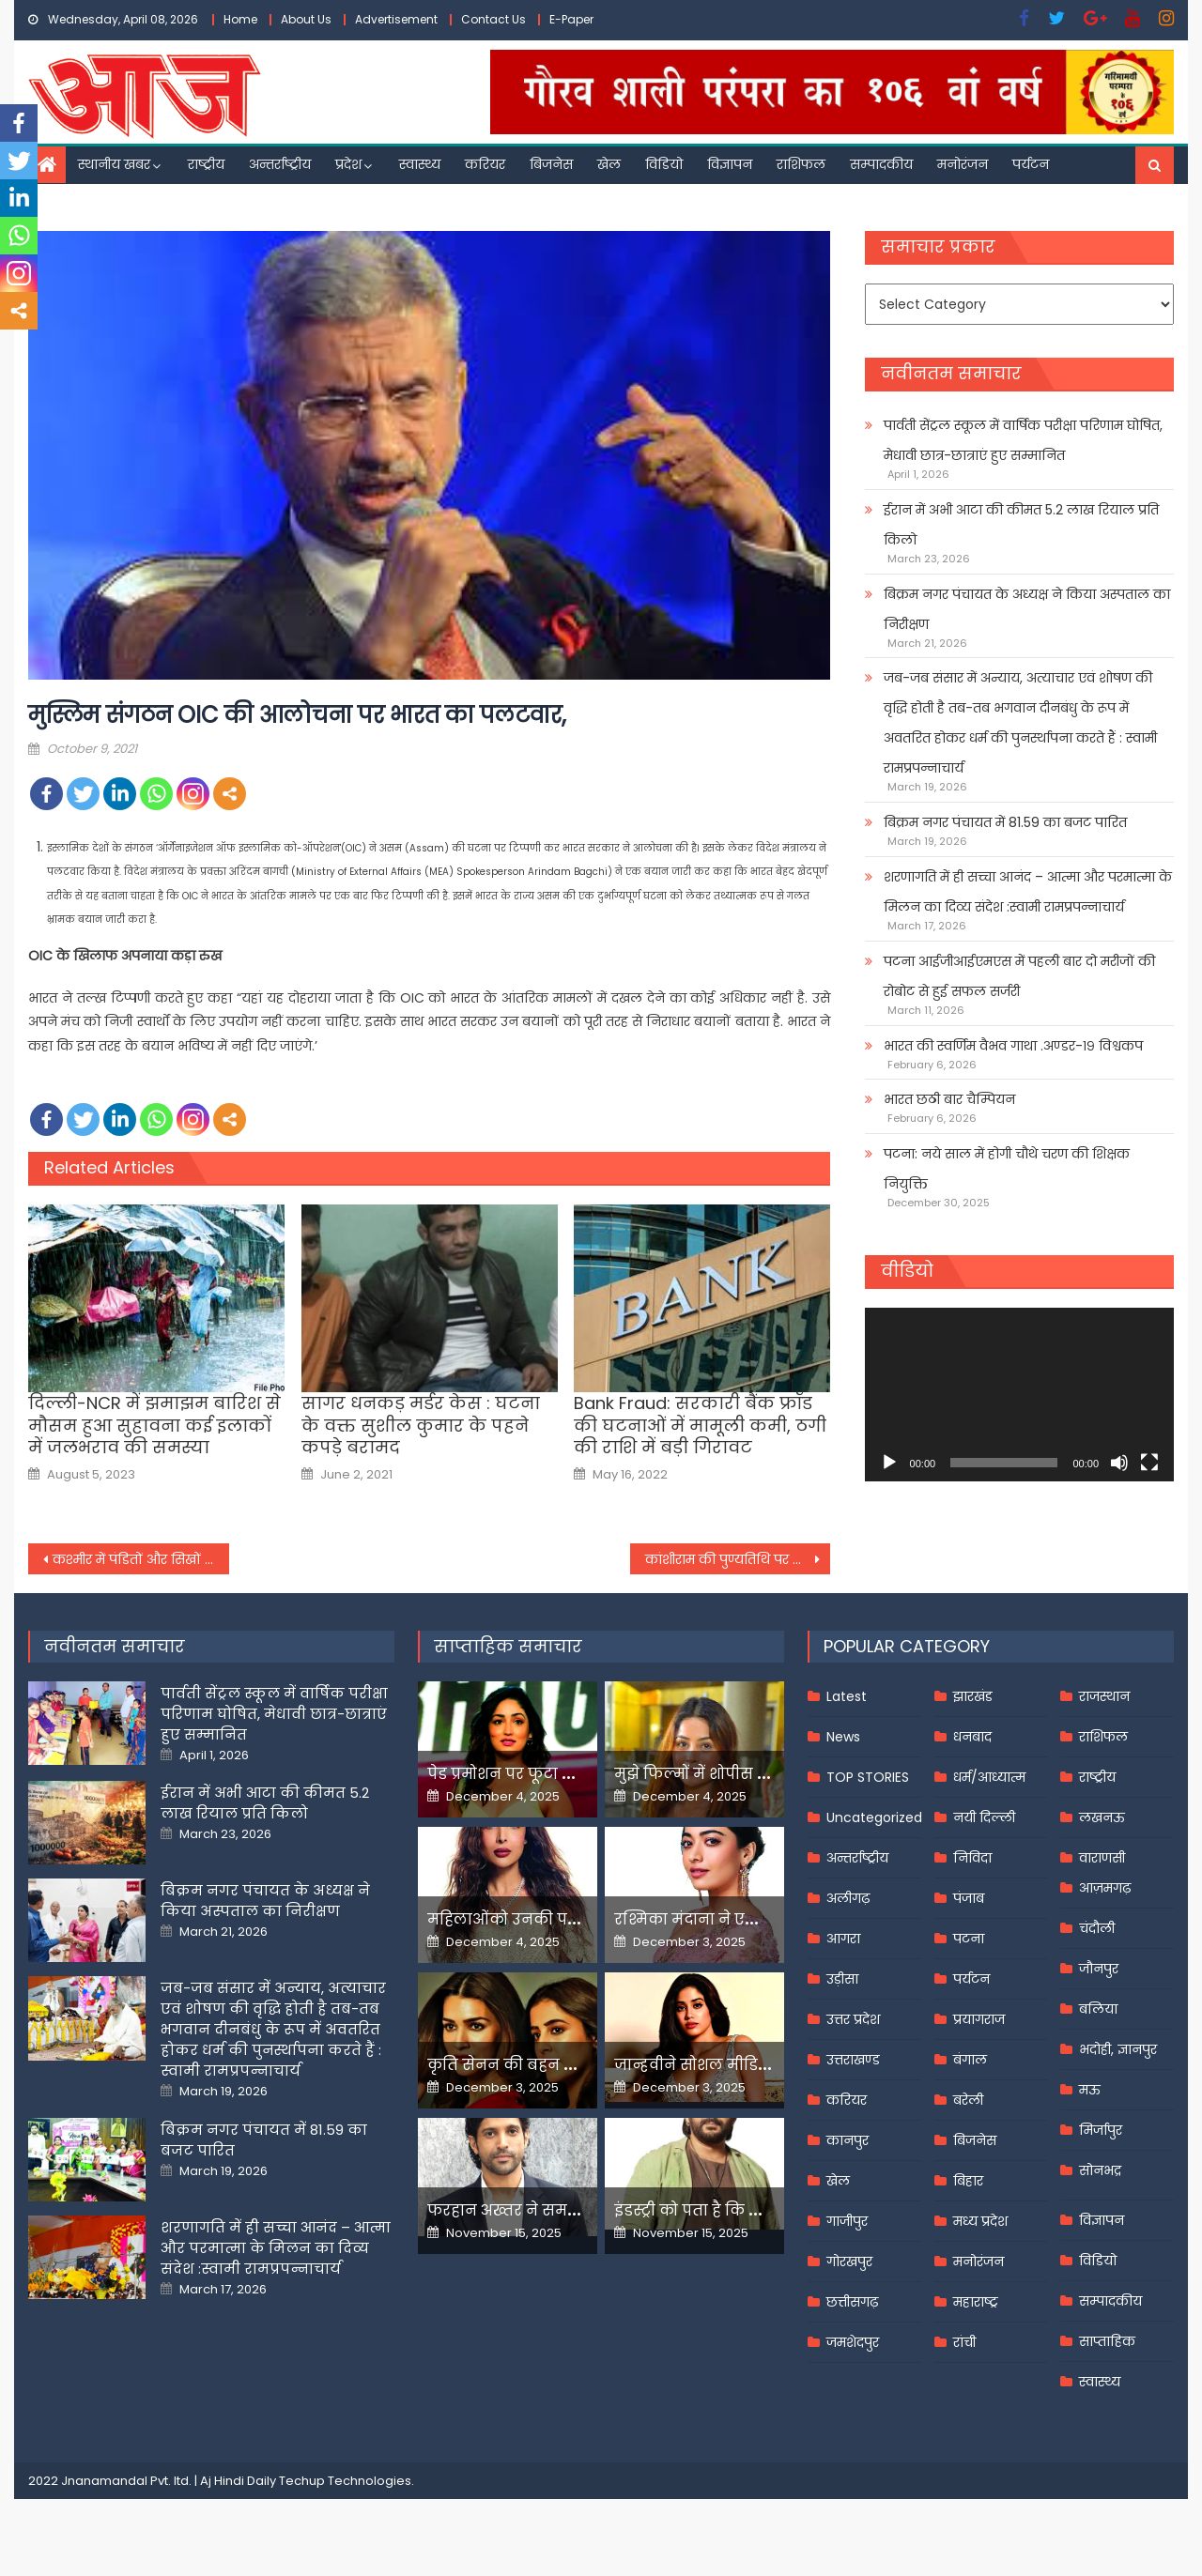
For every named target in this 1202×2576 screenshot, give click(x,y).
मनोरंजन (962, 164)
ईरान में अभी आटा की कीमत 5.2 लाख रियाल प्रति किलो (1021, 524)
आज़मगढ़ (1105, 1887)
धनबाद (972, 1736)
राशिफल (801, 164)
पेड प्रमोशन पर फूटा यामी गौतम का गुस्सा (570, 1774)
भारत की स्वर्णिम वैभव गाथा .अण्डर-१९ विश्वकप (1013, 1045)
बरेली (968, 2100)
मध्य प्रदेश (980, 2221)
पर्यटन (1030, 164)
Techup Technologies (345, 2481)
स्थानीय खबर (114, 164)
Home (240, 19)
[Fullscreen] (1149, 1462)
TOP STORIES (867, 1777)
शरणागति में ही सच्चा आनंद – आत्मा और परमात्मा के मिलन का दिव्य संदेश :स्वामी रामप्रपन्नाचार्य (1028, 891)
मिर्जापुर (1100, 2130)
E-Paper (571, 19)
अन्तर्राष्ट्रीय (280, 164)
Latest (846, 1696)
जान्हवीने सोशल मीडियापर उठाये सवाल (751, 2065)
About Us (306, 19)
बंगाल (970, 2059)
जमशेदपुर (852, 2342)
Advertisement (396, 19)
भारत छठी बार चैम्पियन (949, 1099)
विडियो (664, 164)
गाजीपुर (847, 2221)
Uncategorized (874, 1817)
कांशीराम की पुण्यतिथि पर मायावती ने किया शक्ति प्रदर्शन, (738, 1559)
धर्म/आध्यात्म (989, 1777)
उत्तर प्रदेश (853, 2019)
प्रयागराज (979, 2019)
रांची (964, 2342)
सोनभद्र (1100, 2170)
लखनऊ (1102, 1817)
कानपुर (847, 2140)
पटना (968, 1938)
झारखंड (973, 1696)
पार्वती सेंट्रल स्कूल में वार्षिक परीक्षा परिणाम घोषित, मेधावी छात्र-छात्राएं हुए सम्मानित (1023, 440)
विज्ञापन (729, 164)
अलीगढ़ (848, 1898)
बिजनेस (551, 164)
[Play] (889, 1462)
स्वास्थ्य (419, 164)
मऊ (1090, 2089)
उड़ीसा (842, 1979)
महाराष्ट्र (975, 2301)
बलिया (1098, 2009)
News (843, 1736)
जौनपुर (1098, 1968)
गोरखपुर (849, 2261)
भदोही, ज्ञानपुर (1118, 2049)
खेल (609, 164)
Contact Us (493, 19)
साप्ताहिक (1107, 2341)
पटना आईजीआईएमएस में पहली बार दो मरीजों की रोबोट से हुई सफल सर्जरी (1019, 976)
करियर (485, 164)
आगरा (843, 1938)
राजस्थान (1104, 1696)
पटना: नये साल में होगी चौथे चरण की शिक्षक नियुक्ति (1007, 1168)
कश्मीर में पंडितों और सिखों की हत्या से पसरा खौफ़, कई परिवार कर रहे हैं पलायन (141, 1559)
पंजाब (968, 1898)
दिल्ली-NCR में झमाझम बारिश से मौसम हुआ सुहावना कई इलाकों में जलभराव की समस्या (154, 1425)
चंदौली (1097, 1928)
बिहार (968, 2180)
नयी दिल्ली (984, 1817)
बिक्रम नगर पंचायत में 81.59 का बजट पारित (1005, 822)
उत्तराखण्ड (853, 2059)
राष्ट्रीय (206, 164)
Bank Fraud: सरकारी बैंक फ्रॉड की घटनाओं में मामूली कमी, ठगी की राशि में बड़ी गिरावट (700, 1425)
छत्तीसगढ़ (852, 2301)
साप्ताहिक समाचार (508, 1646)
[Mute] (1119, 1462)
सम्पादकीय (881, 164)
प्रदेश (348, 164)
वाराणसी (1102, 1857)
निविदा (972, 1857)
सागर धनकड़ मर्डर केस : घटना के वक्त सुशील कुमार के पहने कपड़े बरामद (420, 1425)
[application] (1019, 1394)
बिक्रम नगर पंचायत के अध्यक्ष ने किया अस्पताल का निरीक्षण (1027, 609)
